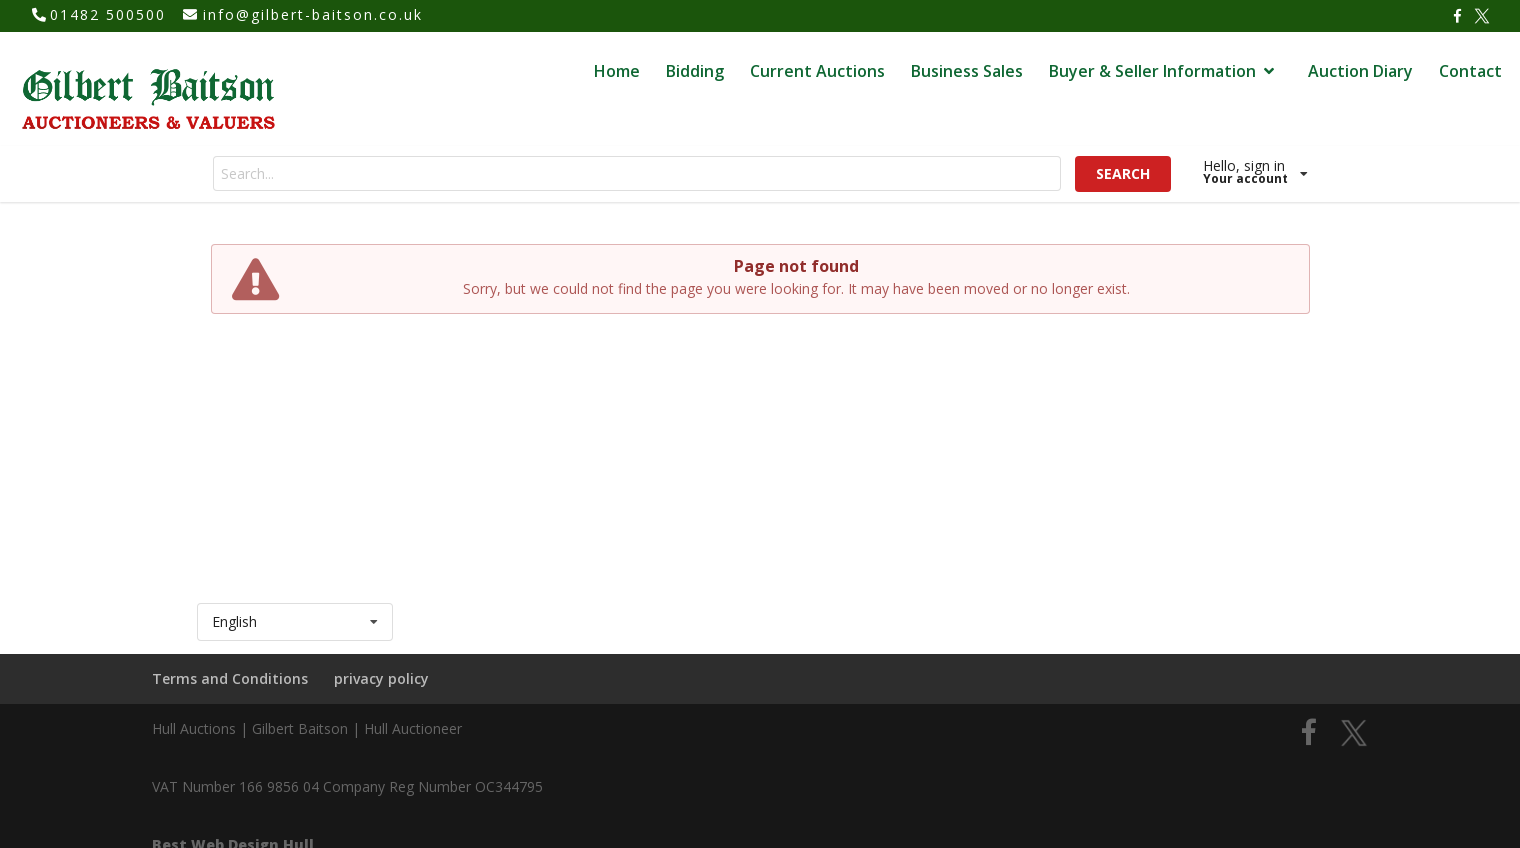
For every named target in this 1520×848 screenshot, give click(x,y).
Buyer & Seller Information (1164, 71)
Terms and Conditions (230, 678)
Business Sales (967, 71)
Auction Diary (1360, 71)
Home (617, 71)
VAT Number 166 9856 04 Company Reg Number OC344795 (347, 786)
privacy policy (381, 678)
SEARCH (1123, 173)
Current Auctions (817, 71)
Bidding (695, 71)
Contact (1470, 71)
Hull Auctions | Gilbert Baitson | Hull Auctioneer (307, 728)
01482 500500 (108, 14)
